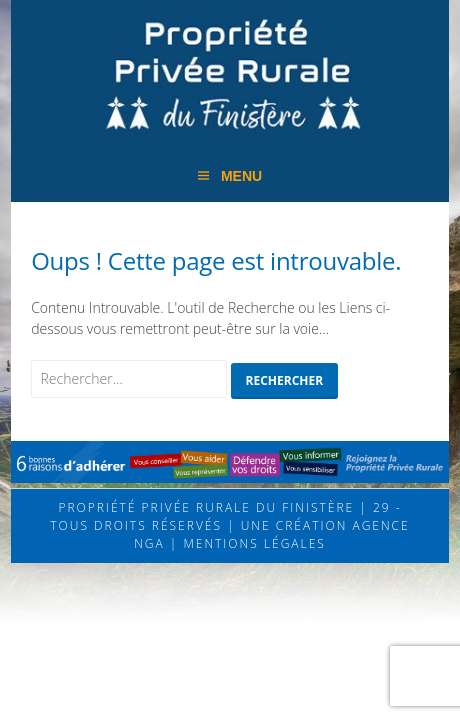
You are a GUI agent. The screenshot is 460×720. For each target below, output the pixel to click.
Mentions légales (252, 543)
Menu (241, 176)
